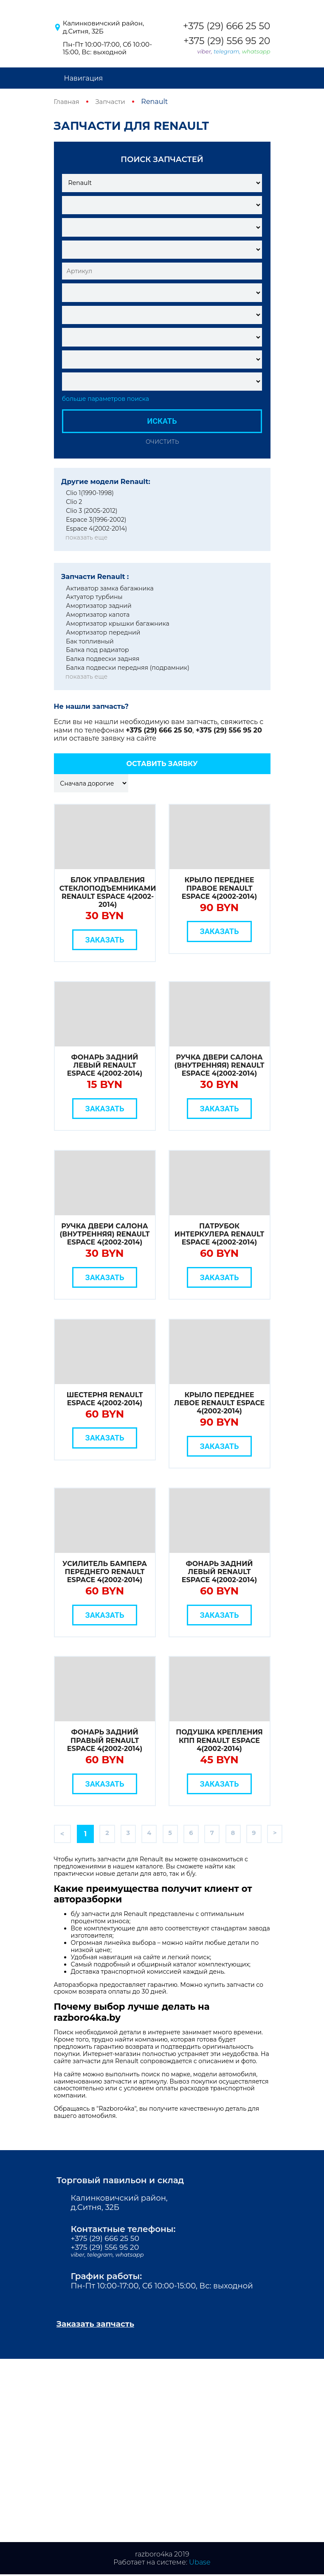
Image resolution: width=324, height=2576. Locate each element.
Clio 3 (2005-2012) (91, 511)
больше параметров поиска (105, 399)
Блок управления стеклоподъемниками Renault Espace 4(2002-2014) (107, 892)
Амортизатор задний (98, 606)
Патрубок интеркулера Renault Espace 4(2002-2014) (219, 1234)
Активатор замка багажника (109, 588)
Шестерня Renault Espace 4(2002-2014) (105, 1398)
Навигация (83, 78)
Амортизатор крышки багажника (117, 623)
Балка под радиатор (97, 650)
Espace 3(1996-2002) (96, 519)
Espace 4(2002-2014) (96, 528)
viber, (205, 51)
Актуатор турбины (94, 597)
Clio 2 (74, 502)
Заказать (104, 939)
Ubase (200, 2563)
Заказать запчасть (98, 2325)
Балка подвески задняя (102, 659)
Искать (162, 421)
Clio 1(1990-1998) (90, 493)
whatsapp (256, 51)
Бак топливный (89, 641)
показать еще (86, 537)
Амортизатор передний (103, 632)
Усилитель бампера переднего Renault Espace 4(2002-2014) (104, 1571)
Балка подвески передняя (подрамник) (127, 667)
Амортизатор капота (98, 614)
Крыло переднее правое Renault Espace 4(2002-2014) (219, 888)
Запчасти (114, 102)
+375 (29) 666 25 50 (226, 26)
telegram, (228, 51)
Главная (68, 102)
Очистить (162, 441)
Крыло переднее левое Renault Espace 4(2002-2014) (219, 1402)
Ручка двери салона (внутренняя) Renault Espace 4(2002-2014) (220, 1065)
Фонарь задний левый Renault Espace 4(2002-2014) (104, 1065)
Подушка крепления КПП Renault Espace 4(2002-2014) (219, 1740)
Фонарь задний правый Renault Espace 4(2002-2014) (104, 1740)
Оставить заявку (161, 763)
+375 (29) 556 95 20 (226, 41)
